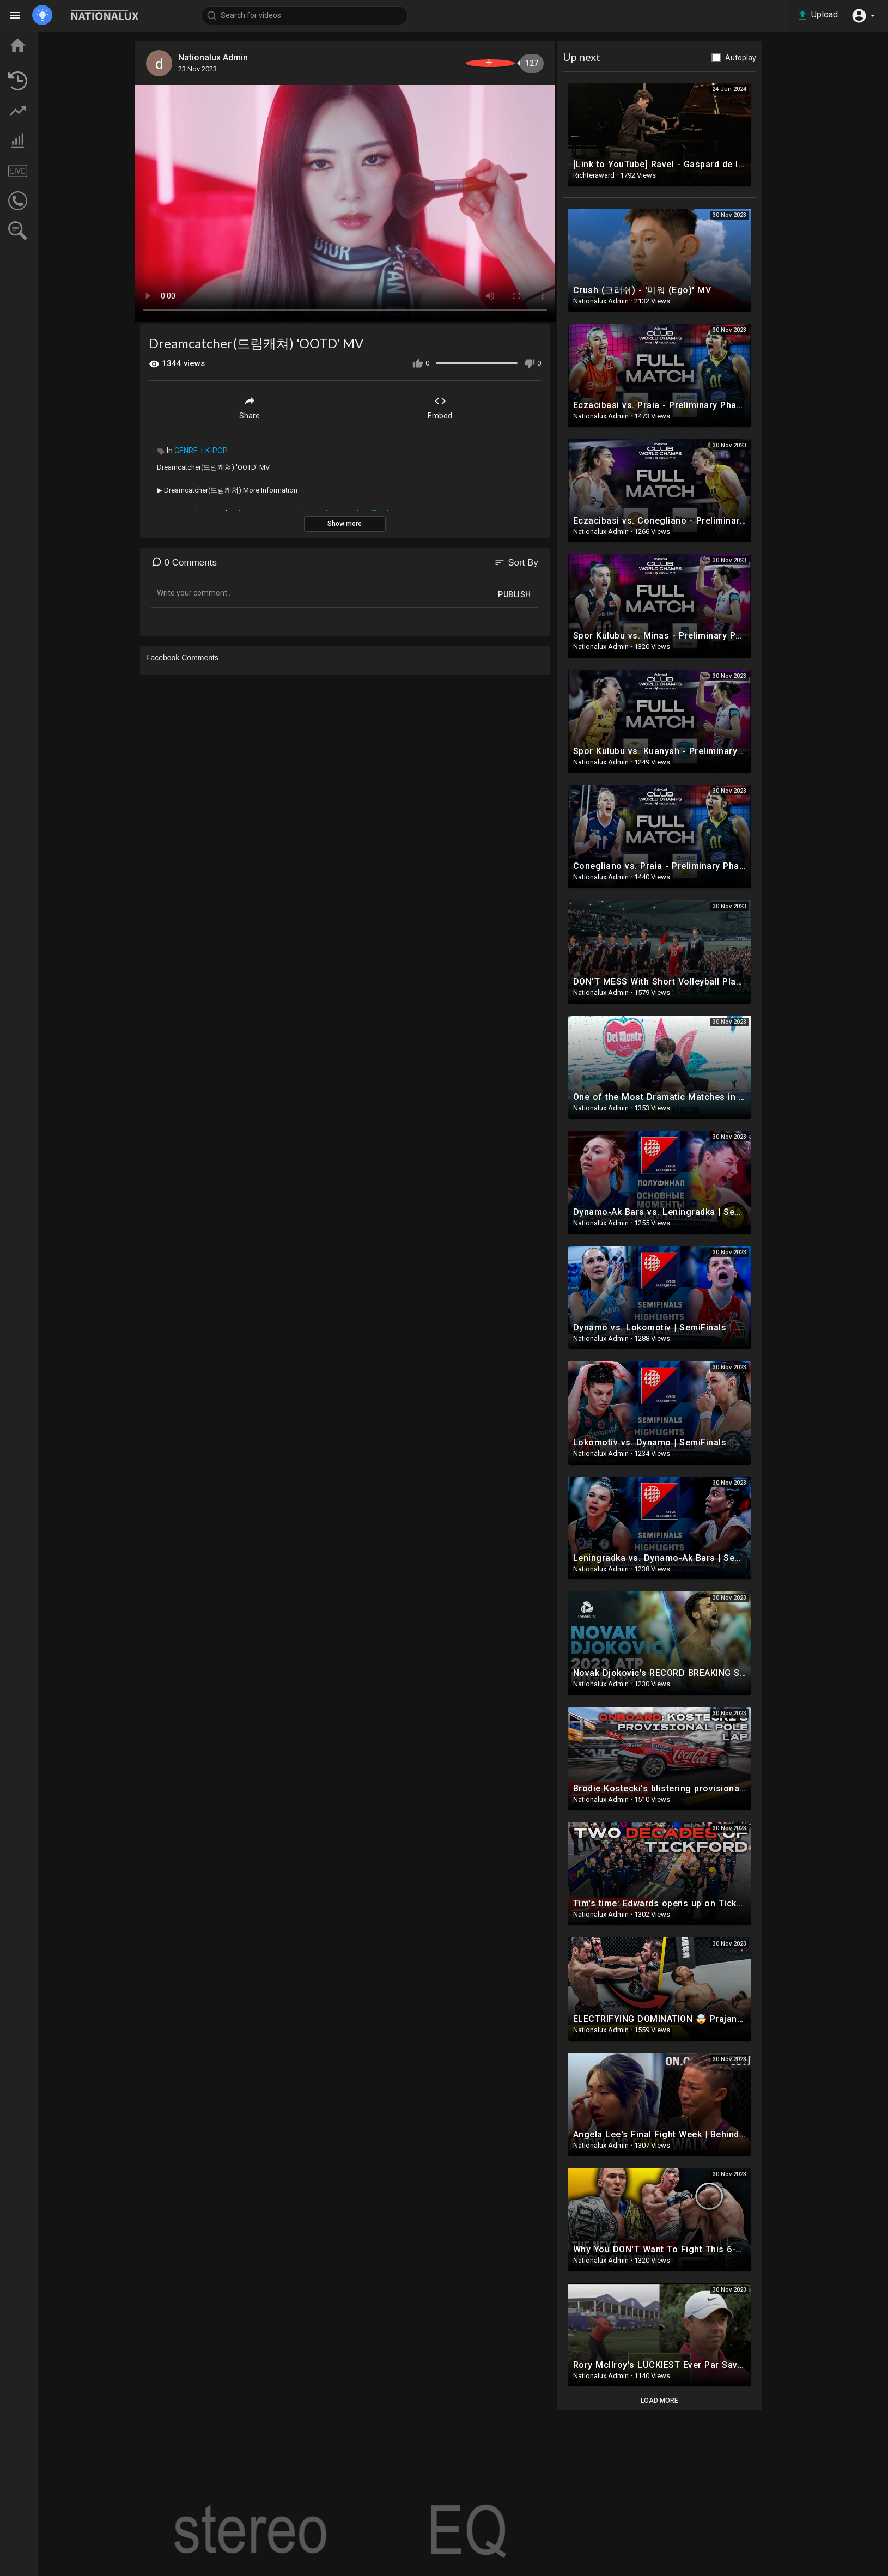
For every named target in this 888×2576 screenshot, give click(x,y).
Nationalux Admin (277, 57)
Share (307, 400)
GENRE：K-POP (259, 443)
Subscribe (527, 63)
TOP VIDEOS (48, 60)
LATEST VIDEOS (54, 80)
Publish (573, 587)
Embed (498, 400)
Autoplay (798, 57)
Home (37, 40)
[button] (861, 15)
